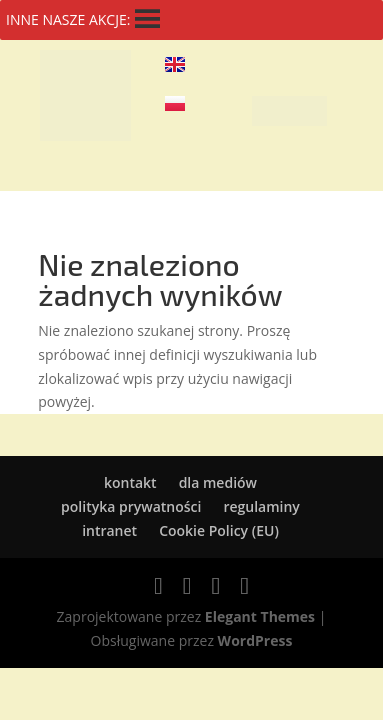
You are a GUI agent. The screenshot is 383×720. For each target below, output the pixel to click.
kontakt (130, 482)
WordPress (255, 640)
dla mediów (218, 482)
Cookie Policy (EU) (219, 530)
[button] (289, 111)
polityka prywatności (131, 506)
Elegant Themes (260, 616)
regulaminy (261, 506)
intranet (109, 530)
